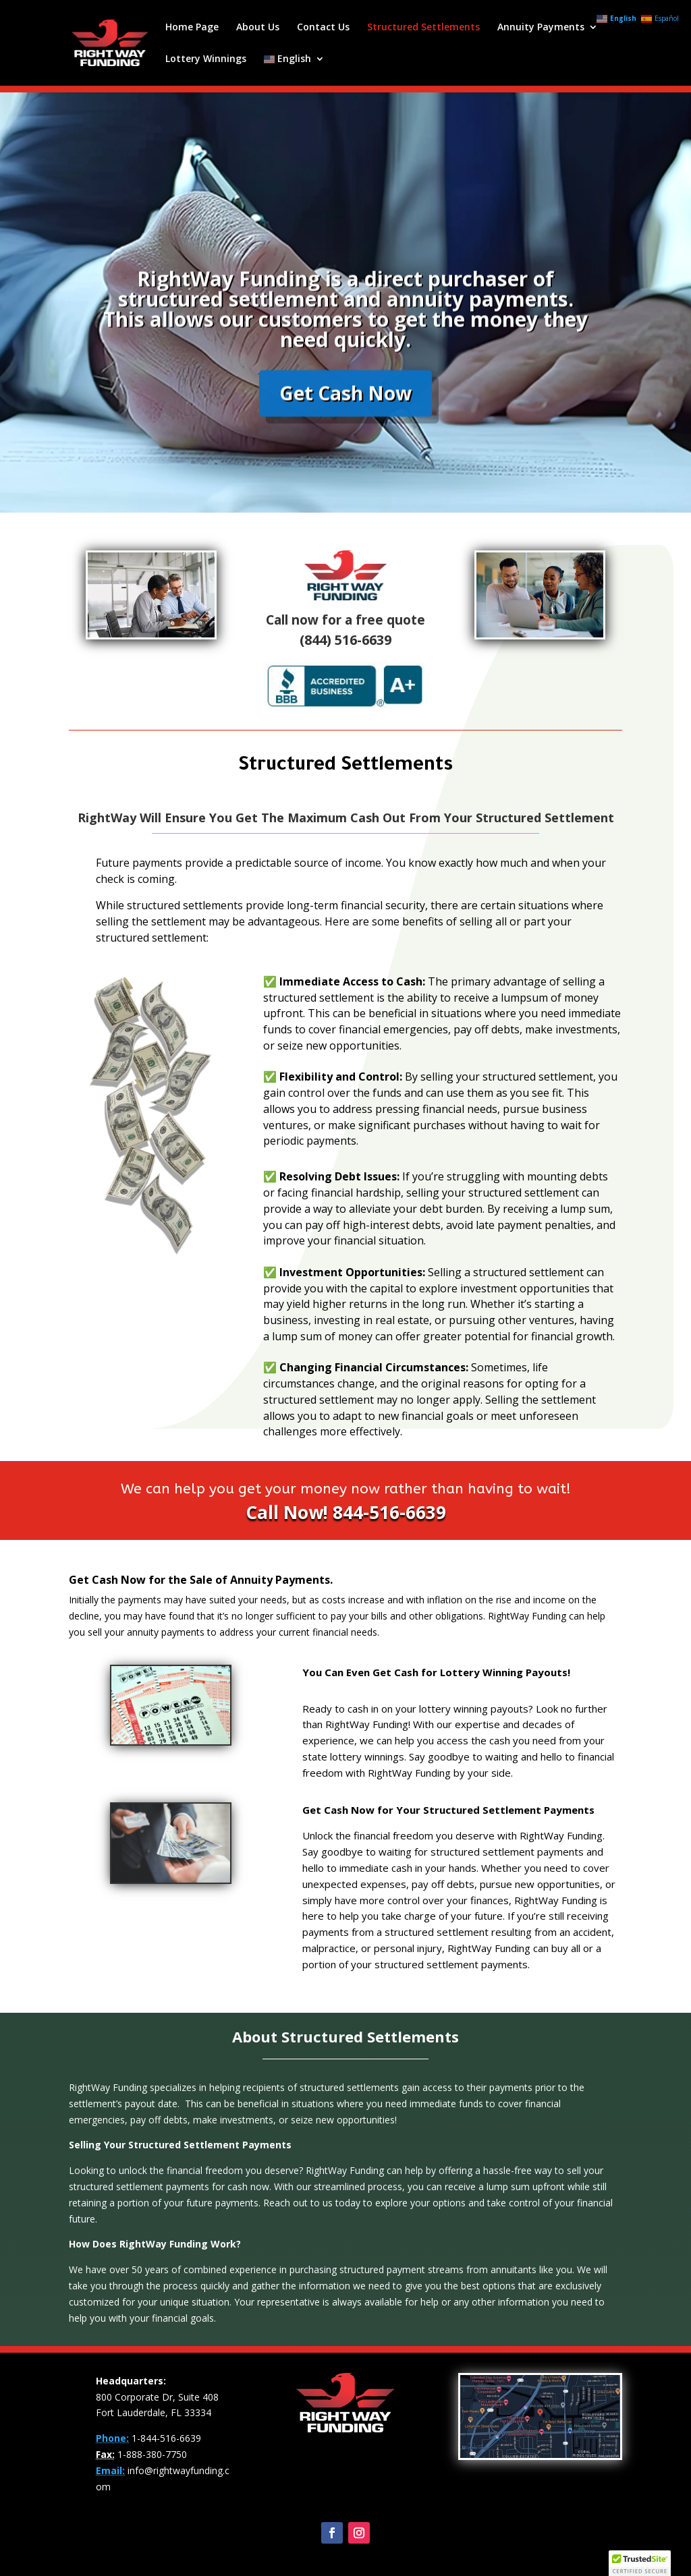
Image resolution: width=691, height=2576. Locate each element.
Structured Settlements (423, 27)
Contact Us (323, 27)
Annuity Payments (540, 27)
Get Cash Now (345, 424)
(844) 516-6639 (345, 640)
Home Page (192, 27)
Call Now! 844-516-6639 (346, 1512)
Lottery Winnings (205, 59)
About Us (257, 27)
